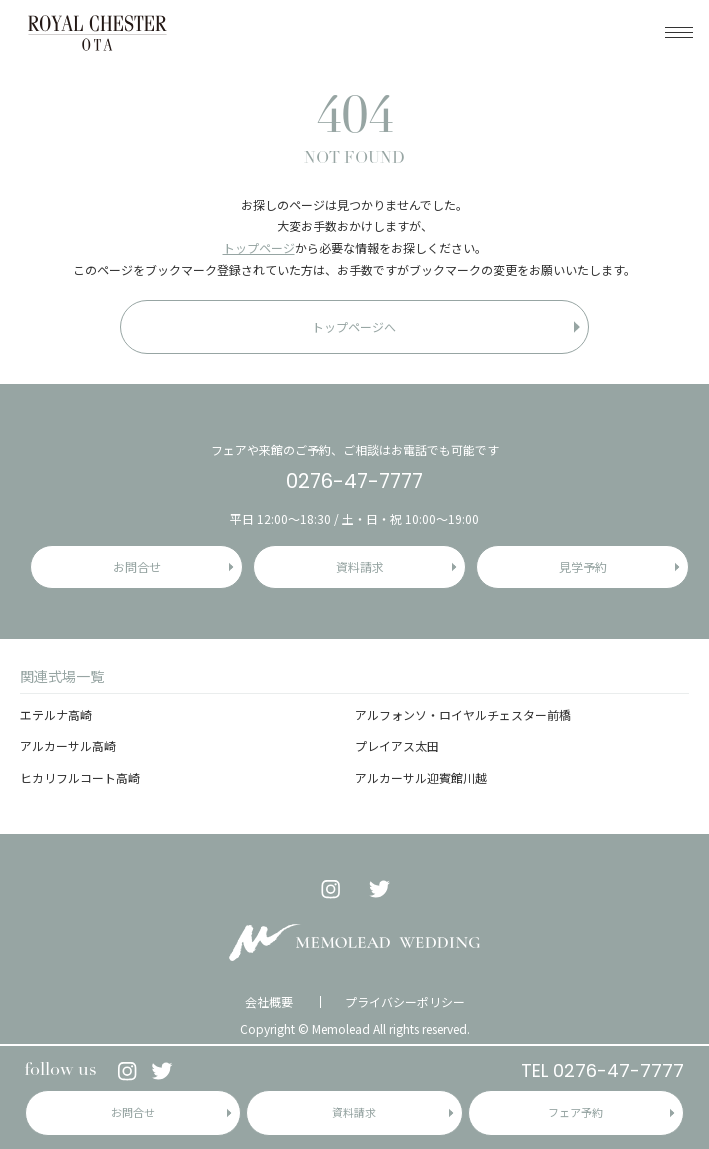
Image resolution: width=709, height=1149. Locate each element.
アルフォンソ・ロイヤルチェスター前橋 (463, 714)
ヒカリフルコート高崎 (80, 777)
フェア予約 (575, 1112)
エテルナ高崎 (56, 714)
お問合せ (133, 1112)
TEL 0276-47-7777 (602, 1070)
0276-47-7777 (354, 481)
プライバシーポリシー (405, 1002)
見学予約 (583, 566)
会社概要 (269, 1002)
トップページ (259, 247)
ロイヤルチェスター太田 (97, 32)
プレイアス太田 (397, 745)
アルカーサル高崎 (68, 745)
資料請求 (354, 1112)
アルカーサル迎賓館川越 (421, 777)
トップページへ (354, 326)
